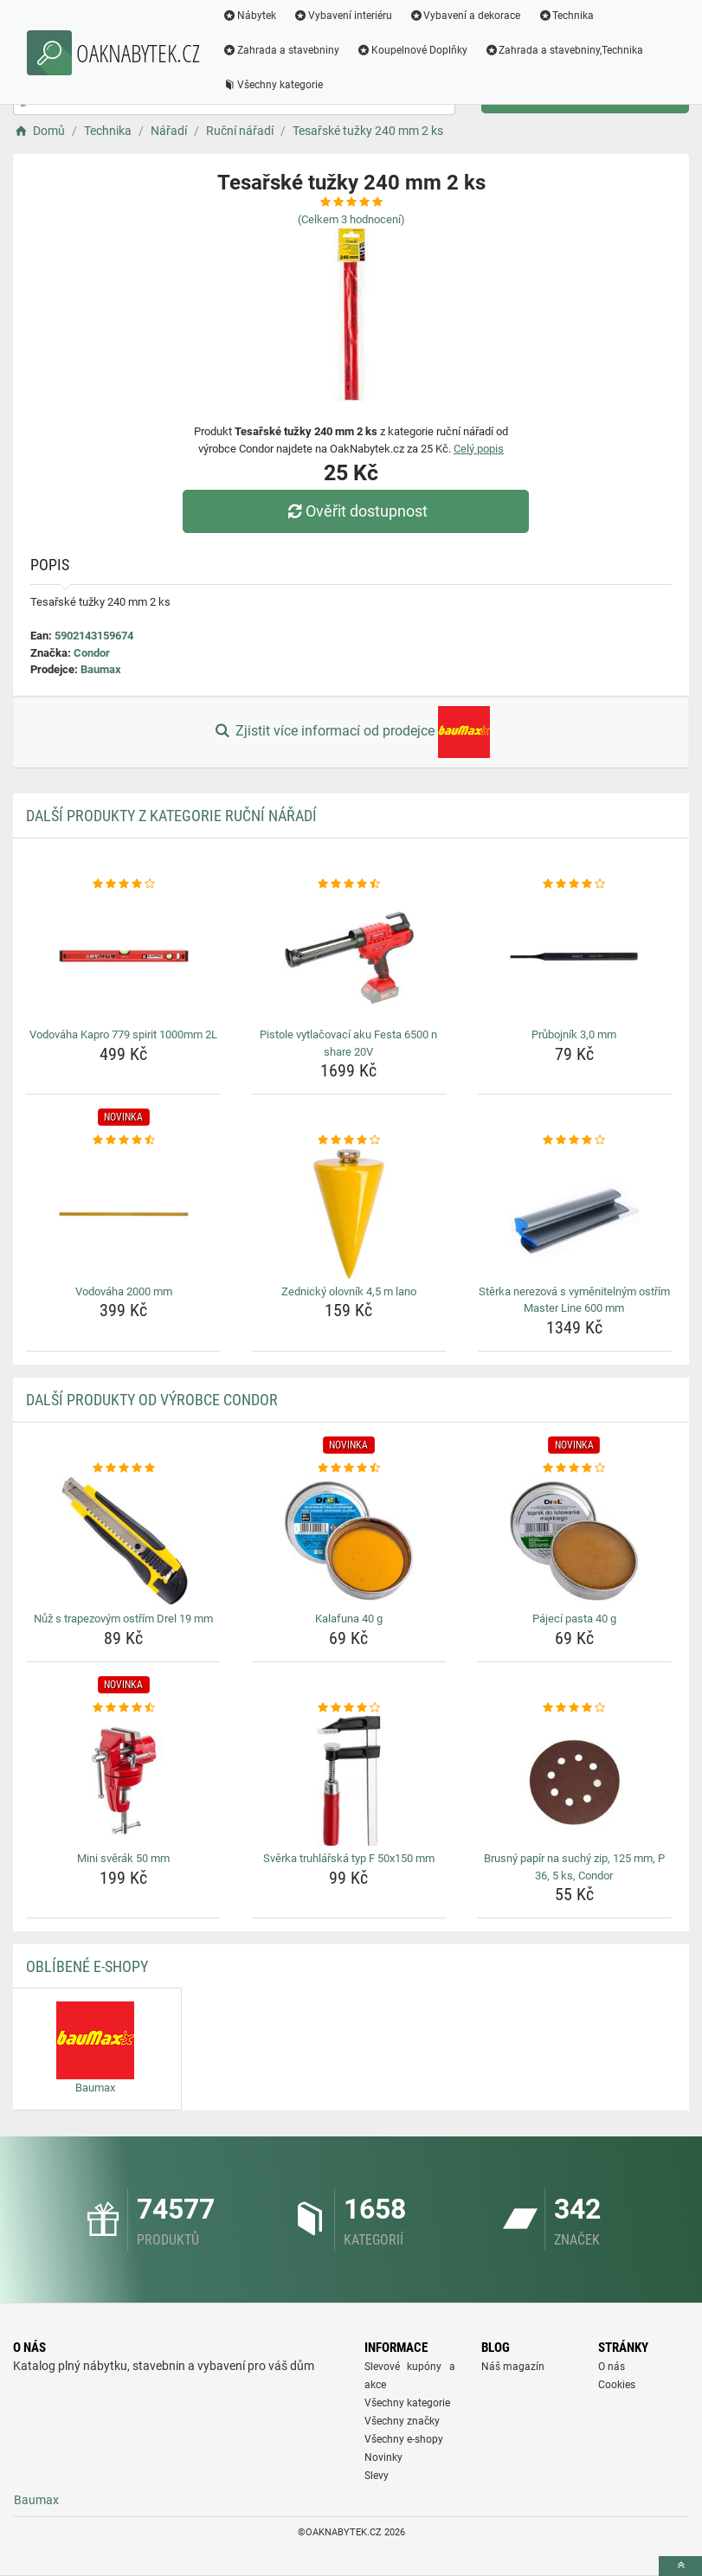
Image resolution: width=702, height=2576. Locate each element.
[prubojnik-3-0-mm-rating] (574, 884)
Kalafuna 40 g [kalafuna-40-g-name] (349, 1618)
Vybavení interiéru (342, 16)
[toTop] (680, 2566)
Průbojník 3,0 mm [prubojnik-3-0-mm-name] (573, 1034)
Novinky (383, 2457)
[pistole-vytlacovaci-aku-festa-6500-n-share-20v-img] (348, 957)
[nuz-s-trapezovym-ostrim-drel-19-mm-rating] (123, 1468)
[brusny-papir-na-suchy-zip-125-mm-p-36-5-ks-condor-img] (574, 1781)
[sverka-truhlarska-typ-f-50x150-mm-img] (348, 1781)
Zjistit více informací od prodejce (350, 732)
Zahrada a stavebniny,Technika (564, 50)
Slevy (376, 2476)
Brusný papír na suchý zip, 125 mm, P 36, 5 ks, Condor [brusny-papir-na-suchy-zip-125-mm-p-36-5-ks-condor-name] (574, 1867)
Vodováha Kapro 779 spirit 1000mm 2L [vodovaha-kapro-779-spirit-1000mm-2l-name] (123, 1034)
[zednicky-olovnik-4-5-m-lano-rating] (348, 1140)
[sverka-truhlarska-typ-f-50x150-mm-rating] (348, 1708)
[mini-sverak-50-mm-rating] (123, 1708)
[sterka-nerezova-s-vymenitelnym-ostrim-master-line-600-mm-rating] (574, 1140)
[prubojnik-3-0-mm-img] (574, 957)
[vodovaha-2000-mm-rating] (123, 1140)
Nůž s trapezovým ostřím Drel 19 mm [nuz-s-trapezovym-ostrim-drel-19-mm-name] (123, 1618)
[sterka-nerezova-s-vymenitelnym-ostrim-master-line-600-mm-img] (574, 1214)
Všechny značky (402, 2421)
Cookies (616, 2385)
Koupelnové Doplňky (412, 50)
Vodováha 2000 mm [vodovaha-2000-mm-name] (123, 1291)
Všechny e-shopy (403, 2439)
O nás (611, 2367)
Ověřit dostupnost (355, 511)
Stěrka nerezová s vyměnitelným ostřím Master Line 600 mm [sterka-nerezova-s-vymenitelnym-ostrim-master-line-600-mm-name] (574, 1300)
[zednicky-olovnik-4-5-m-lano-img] (348, 1214)
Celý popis (479, 448)
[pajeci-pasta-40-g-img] (574, 1541)
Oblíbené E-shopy (87, 1966)
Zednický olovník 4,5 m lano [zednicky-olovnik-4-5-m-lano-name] (348, 1291)
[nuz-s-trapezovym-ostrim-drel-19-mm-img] (123, 1541)
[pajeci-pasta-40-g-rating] (574, 1468)
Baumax (101, 669)
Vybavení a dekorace (465, 16)
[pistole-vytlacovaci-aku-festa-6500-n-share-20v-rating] (348, 884)
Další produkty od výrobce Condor (152, 1400)
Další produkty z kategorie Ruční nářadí (171, 815)
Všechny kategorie (272, 85)
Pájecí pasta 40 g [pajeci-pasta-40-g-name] (574, 1618)
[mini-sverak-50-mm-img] (123, 1781)
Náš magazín (512, 2367)
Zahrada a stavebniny (280, 50)
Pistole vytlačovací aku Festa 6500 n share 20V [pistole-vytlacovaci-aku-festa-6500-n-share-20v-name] (348, 1043)
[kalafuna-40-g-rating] (348, 1468)
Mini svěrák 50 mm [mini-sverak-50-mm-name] (123, 1858)
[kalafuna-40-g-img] (348, 1541)
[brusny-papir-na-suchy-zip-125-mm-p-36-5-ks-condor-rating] (574, 1708)
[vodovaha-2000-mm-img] (123, 1214)
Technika (566, 16)
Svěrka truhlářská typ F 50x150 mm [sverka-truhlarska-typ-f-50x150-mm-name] (349, 1858)
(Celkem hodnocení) (351, 219)
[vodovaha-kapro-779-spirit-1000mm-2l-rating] (123, 884)
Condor (92, 652)
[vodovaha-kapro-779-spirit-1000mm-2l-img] (123, 957)
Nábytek (249, 16)
